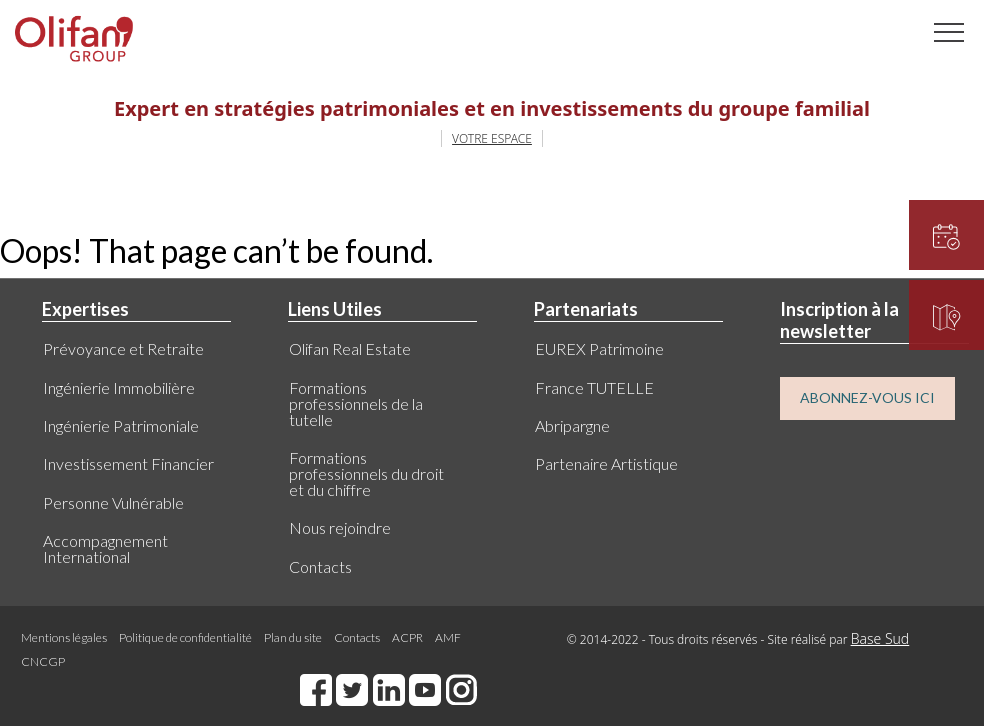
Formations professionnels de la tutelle (356, 403)
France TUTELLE (594, 387)
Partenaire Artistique (606, 463)
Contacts (320, 566)
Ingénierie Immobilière (119, 387)
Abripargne (572, 425)
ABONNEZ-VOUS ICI (867, 397)
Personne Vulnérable (113, 502)
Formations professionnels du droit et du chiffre (366, 473)
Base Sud (880, 638)
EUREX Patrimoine (599, 348)
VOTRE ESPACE (492, 138)
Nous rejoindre (340, 527)
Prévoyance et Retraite (123, 348)
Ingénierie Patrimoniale (121, 425)
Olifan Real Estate (350, 348)
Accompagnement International (105, 548)
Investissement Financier (128, 463)
